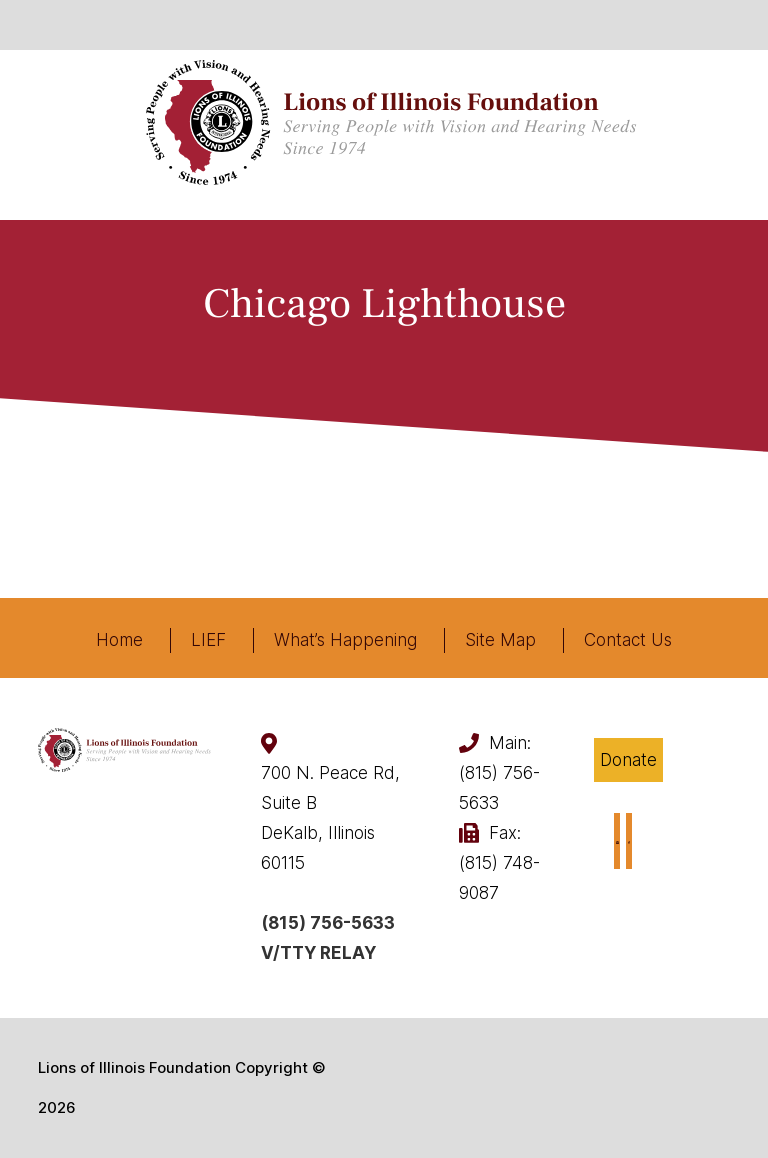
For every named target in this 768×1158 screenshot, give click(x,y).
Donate (628, 760)
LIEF (208, 640)
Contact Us (628, 640)
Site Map (500, 640)
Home (119, 640)
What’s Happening (345, 640)
